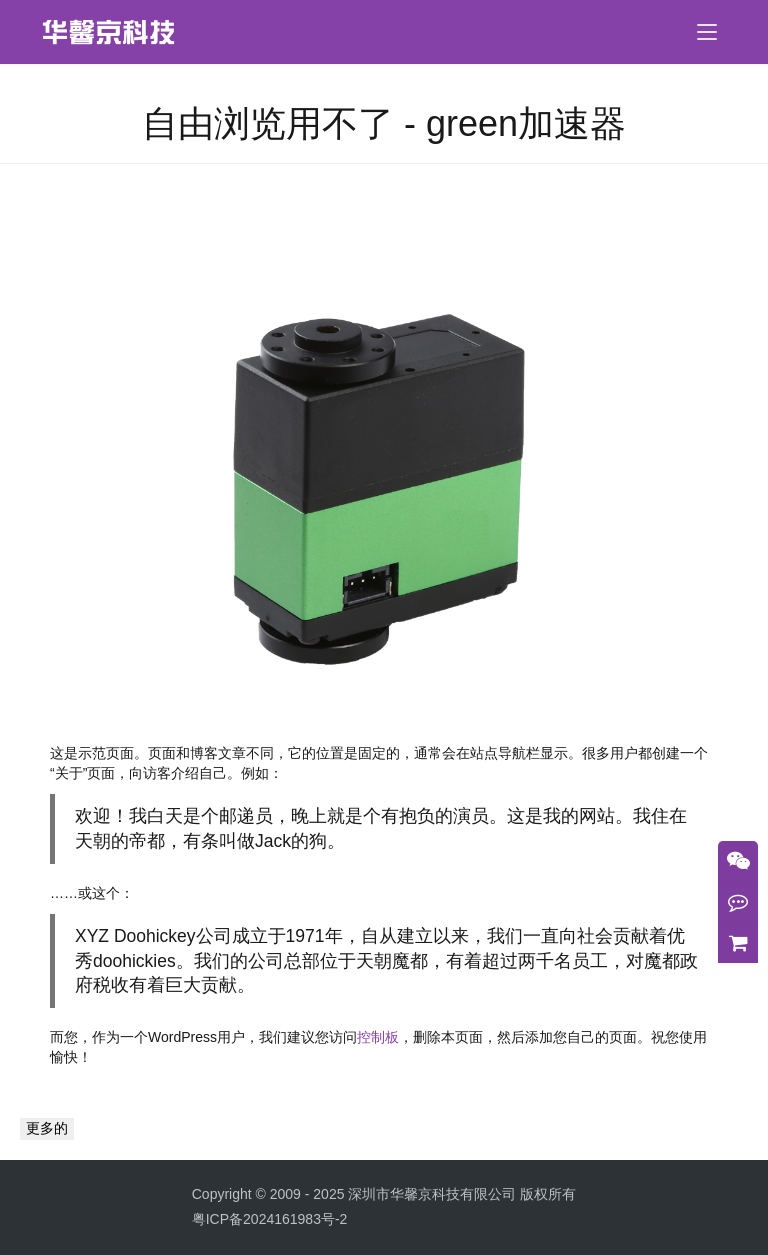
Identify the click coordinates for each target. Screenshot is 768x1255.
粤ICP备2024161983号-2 (270, 1219)
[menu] (707, 32)
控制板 (378, 1037)
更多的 (47, 1128)
